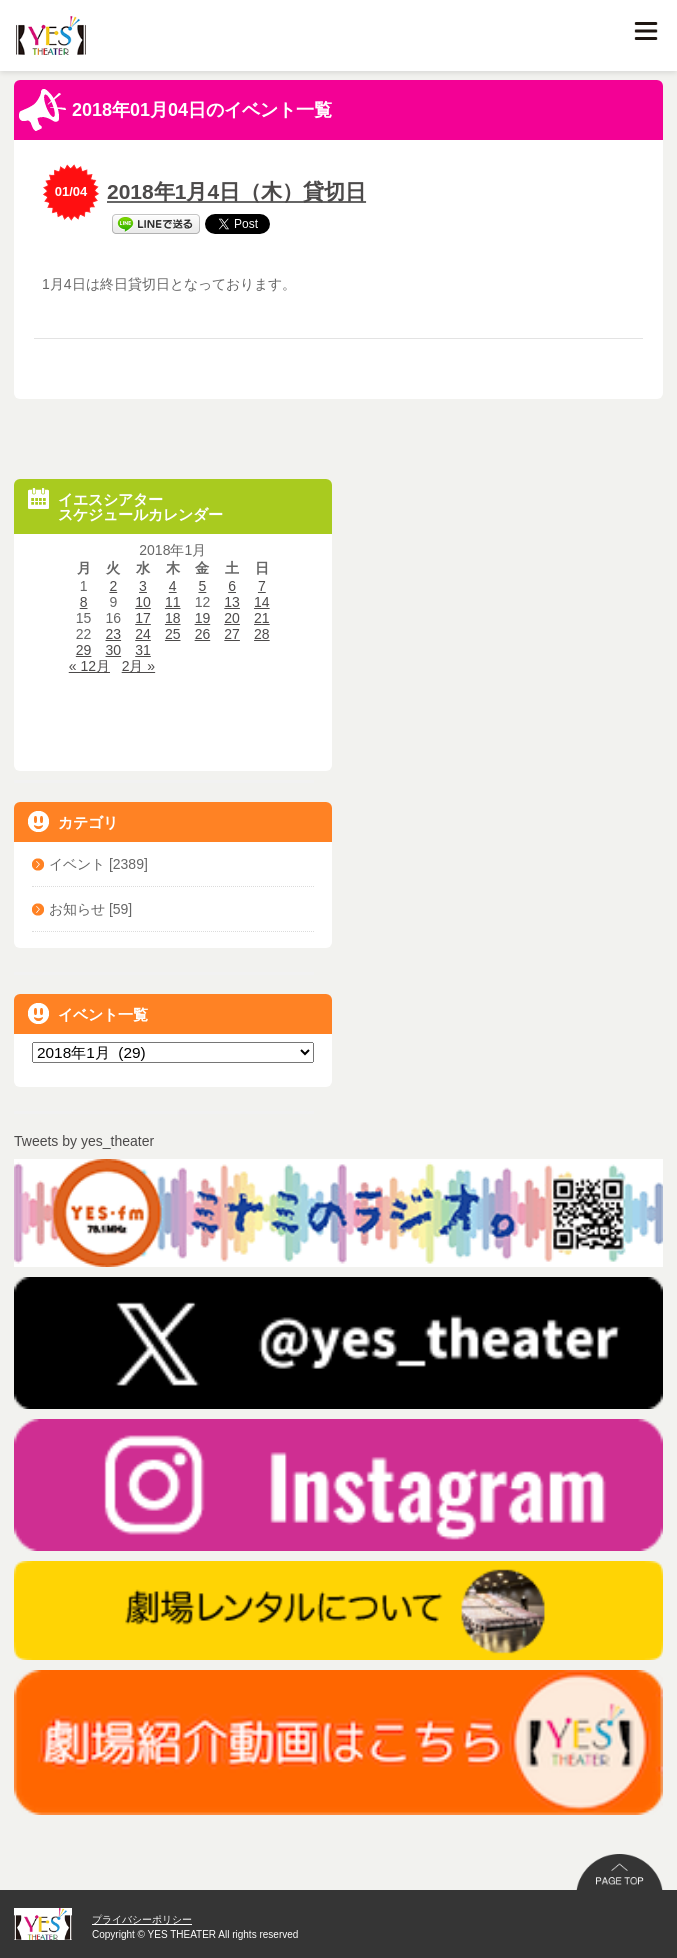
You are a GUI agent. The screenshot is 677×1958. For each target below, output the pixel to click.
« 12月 (89, 666)
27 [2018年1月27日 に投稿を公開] (232, 634)
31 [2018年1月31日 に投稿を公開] (143, 650)
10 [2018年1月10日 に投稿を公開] (143, 602)
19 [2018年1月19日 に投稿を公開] (203, 618)
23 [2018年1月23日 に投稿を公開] (114, 634)
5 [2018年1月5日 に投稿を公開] (203, 586)
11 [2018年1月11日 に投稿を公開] (173, 602)
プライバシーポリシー (142, 1919)
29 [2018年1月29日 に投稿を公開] (84, 650)
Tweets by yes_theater (84, 1141)
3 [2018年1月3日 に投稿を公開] (143, 586)
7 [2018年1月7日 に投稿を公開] (262, 586)
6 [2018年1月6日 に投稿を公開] (232, 586)
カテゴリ (73, 821)
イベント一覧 (88, 1013)
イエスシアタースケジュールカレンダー (125, 505)
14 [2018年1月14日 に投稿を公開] (262, 602)
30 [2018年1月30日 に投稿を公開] (114, 650)
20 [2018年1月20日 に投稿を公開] (232, 618)
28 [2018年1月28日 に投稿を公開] (262, 634)
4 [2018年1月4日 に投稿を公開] (173, 586)
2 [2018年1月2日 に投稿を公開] (113, 586)
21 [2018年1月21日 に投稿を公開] (262, 618)
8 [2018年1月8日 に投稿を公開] (84, 602)
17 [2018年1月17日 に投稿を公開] (143, 618)
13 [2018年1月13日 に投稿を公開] (232, 602)
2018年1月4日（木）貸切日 (236, 191)
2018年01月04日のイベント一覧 (175, 110)
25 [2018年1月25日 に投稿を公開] (173, 634)
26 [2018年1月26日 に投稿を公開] (203, 634)
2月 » (138, 666)
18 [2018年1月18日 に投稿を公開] (173, 618)
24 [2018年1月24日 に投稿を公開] (143, 634)
